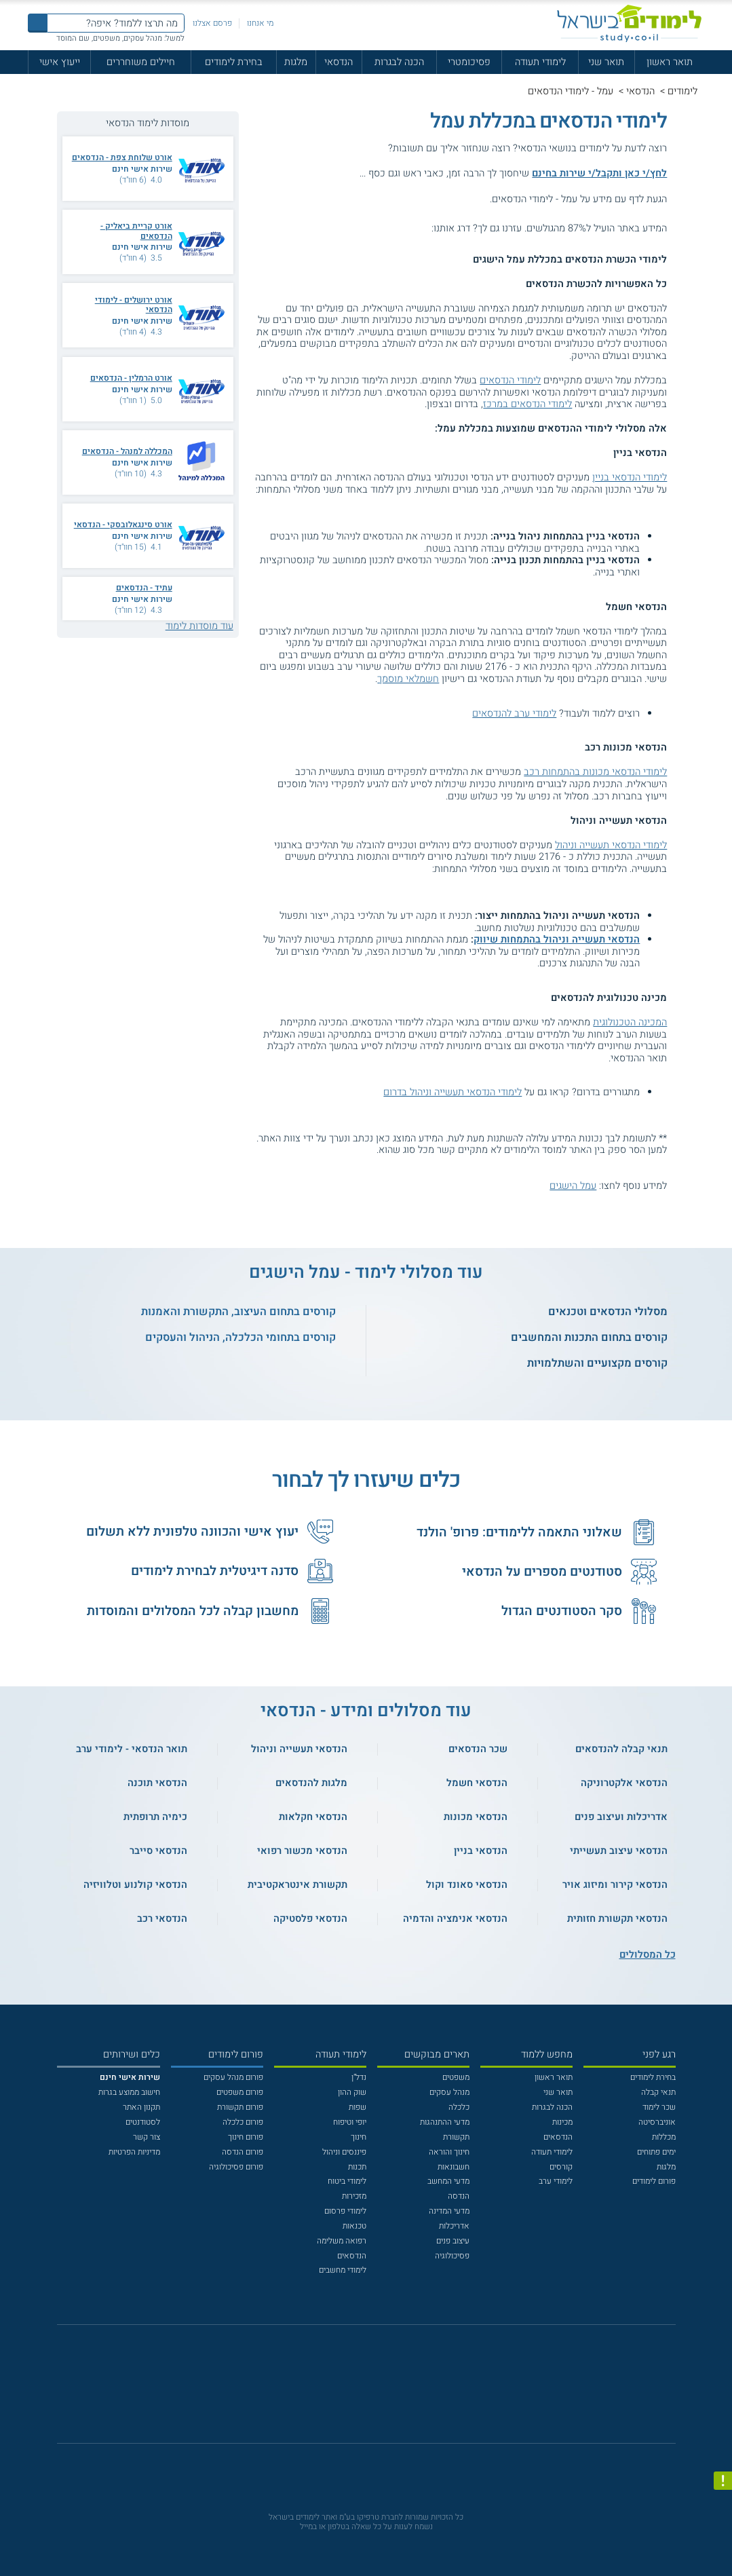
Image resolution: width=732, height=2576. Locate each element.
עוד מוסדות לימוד (199, 626)
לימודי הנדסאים (510, 380)
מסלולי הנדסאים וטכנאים (608, 1312)
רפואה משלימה (341, 2241)
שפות (357, 2107)
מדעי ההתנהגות (444, 2122)
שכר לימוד (659, 2107)
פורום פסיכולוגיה (236, 2167)
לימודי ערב (556, 2181)
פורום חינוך (245, 2137)
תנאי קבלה (658, 2092)
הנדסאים (558, 2137)
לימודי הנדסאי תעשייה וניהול (611, 845)
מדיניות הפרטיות (134, 2152)
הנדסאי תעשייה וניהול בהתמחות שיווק (557, 939)
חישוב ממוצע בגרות (129, 2092)
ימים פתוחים (656, 2152)
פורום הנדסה (242, 2152)
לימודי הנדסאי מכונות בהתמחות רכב (595, 772)
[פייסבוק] (357, 2389)
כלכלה (458, 2107)
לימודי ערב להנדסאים (514, 713)
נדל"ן (358, 2077)
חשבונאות (453, 2167)
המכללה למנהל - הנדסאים (127, 451)
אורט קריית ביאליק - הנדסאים (136, 231)
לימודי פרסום (345, 2211)
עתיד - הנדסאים (144, 588)
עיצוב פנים (452, 2241)
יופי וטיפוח (349, 2122)
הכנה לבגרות (399, 62)
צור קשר (146, 2137)
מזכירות (354, 2196)
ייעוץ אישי (59, 62)
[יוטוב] (380, 2390)
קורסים (561, 2167)
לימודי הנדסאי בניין (629, 477)
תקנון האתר (141, 2107)
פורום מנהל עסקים (233, 2077)
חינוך (358, 2137)
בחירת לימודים (234, 62)
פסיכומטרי (469, 62)
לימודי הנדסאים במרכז (527, 404)
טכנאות (354, 2226)
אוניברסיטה (657, 2122)
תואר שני (606, 62)
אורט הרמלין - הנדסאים (131, 378)
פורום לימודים (654, 2181)
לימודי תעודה (540, 62)
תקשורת (456, 2137)
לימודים (682, 91)
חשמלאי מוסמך (408, 679)
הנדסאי (338, 62)
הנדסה (458, 2196)
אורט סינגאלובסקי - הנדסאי (123, 524)
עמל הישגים (573, 1186)
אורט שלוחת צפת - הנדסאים (122, 157)
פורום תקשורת (240, 2107)
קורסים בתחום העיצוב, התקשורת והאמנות (238, 1312)
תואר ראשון (670, 62)
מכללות (664, 2137)
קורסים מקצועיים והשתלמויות (597, 1363)
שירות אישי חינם (142, 169)
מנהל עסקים (449, 2092)
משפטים (455, 2077)
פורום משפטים (239, 2092)
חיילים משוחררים (141, 62)
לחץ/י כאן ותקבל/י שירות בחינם (599, 173)
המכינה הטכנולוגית (630, 1022)
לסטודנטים (143, 2122)
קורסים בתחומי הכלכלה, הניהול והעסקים (240, 1337)
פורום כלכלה (243, 2122)
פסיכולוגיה (452, 2256)
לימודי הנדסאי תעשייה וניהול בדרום (452, 1092)
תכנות (357, 2167)
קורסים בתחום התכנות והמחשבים (589, 1337)
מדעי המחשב (448, 2181)
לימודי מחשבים (342, 2270)
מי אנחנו (260, 23)
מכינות (562, 2122)
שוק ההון (352, 2092)
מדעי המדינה (449, 2211)
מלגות (295, 62)
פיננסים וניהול (344, 2152)
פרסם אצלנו (212, 23)
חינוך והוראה (449, 2152)
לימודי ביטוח (347, 2181)
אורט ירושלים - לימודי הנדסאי (133, 305)
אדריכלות (454, 2226)
